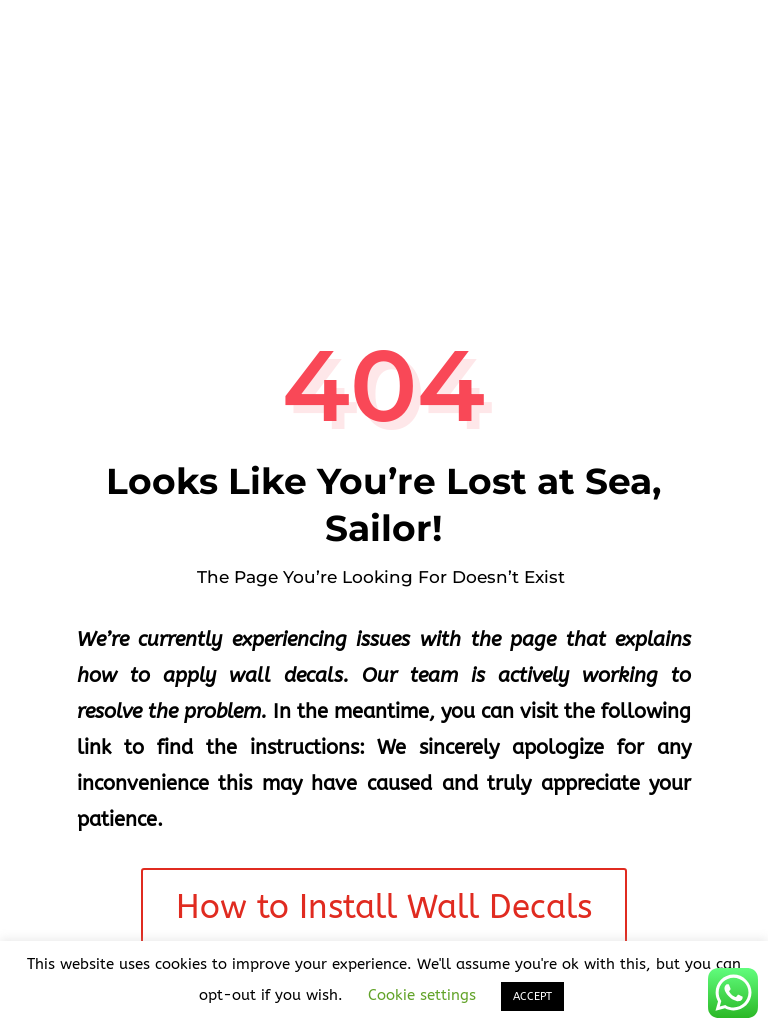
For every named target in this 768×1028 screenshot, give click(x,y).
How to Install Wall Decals (384, 907)
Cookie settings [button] (422, 995)
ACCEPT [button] (532, 996)
